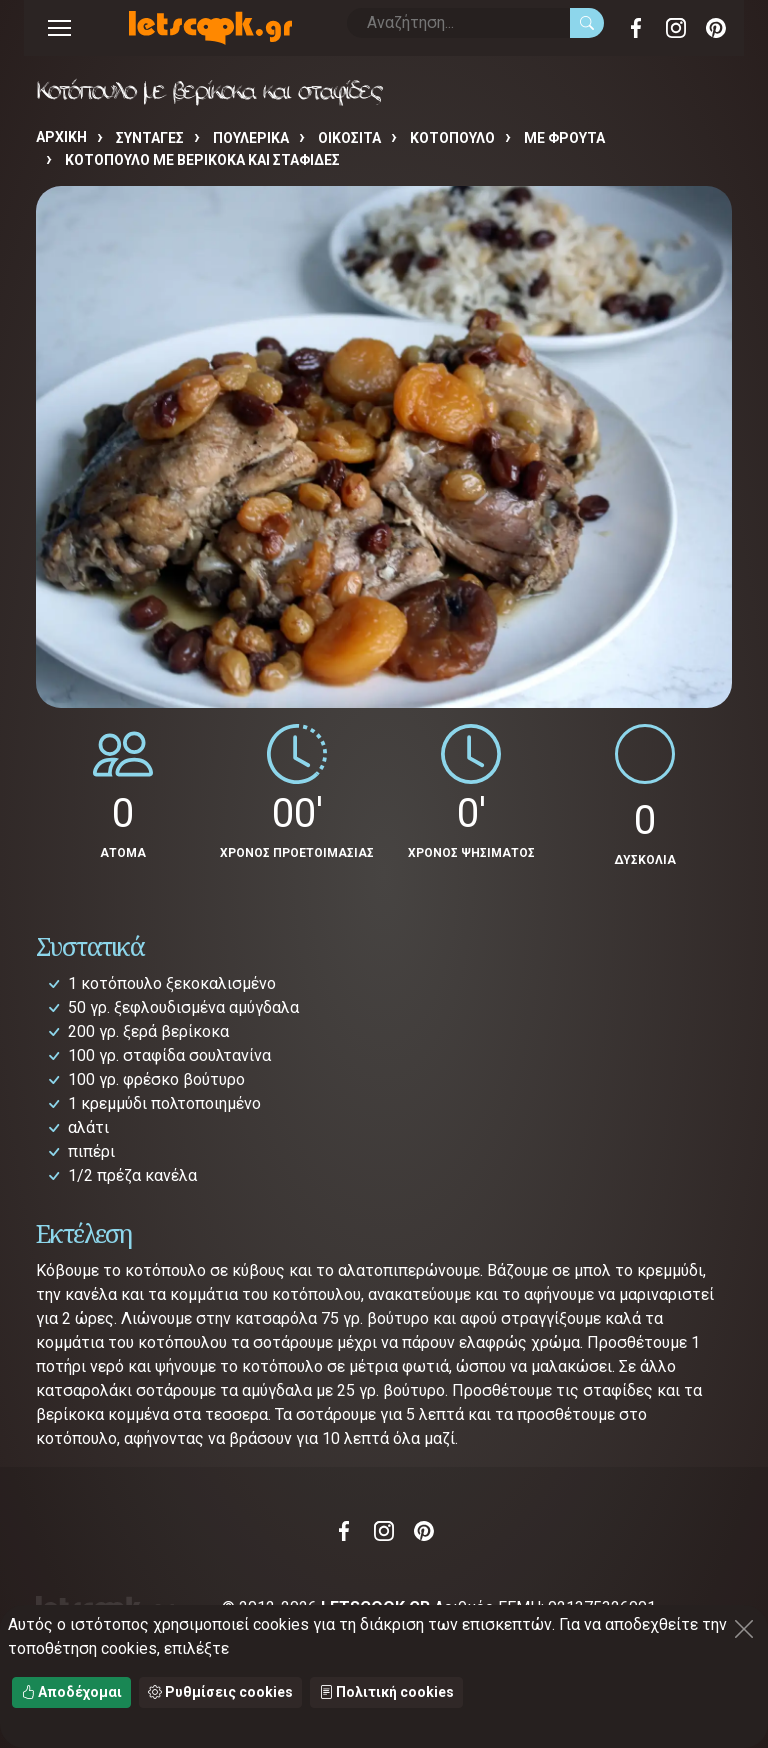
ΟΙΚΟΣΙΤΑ (349, 138)
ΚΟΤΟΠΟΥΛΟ (452, 138)
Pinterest (716, 28)
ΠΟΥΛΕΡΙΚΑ (251, 138)
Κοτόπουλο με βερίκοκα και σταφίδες (202, 160)
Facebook (636, 28)
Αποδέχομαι (71, 1692)
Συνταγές (150, 138)
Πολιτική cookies (386, 1692)
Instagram (676, 28)
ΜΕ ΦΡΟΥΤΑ (564, 138)
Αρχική (61, 137)
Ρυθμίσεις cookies (220, 1692)
